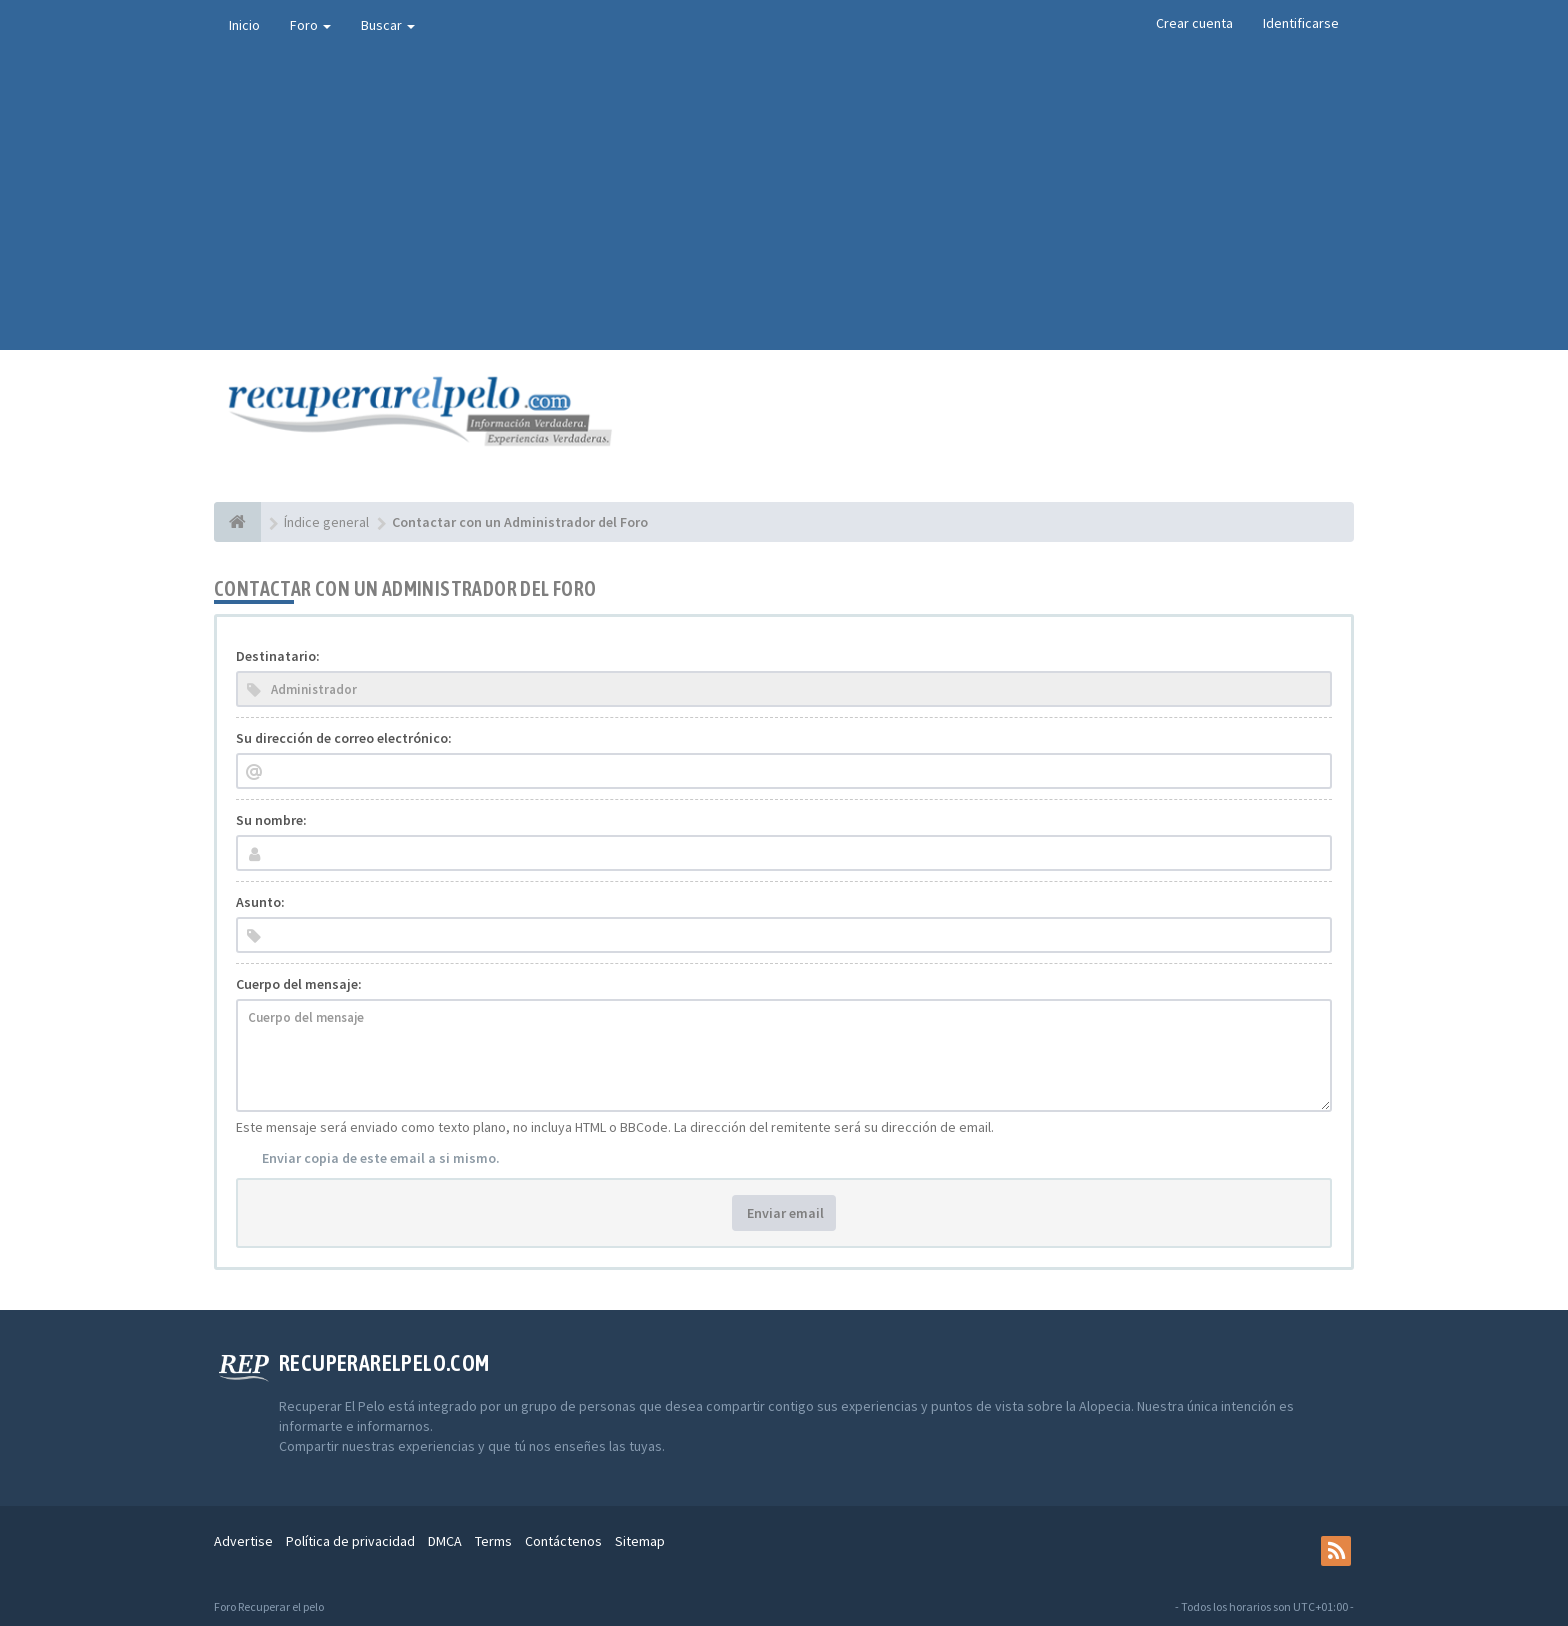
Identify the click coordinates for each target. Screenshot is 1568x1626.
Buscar (388, 25)
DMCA (445, 1541)
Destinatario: (278, 656)
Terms (493, 1541)
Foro (310, 25)
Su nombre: (271, 820)
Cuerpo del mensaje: (299, 984)
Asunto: (260, 902)
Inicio (244, 25)
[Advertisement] (784, 200)
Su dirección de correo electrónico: (344, 738)
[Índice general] (237, 522)
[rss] (1336, 1551)
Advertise (243, 1541)
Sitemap (640, 1541)
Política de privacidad (350, 1541)
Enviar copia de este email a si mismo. (381, 1158)
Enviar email (784, 1213)
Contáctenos (563, 1541)
